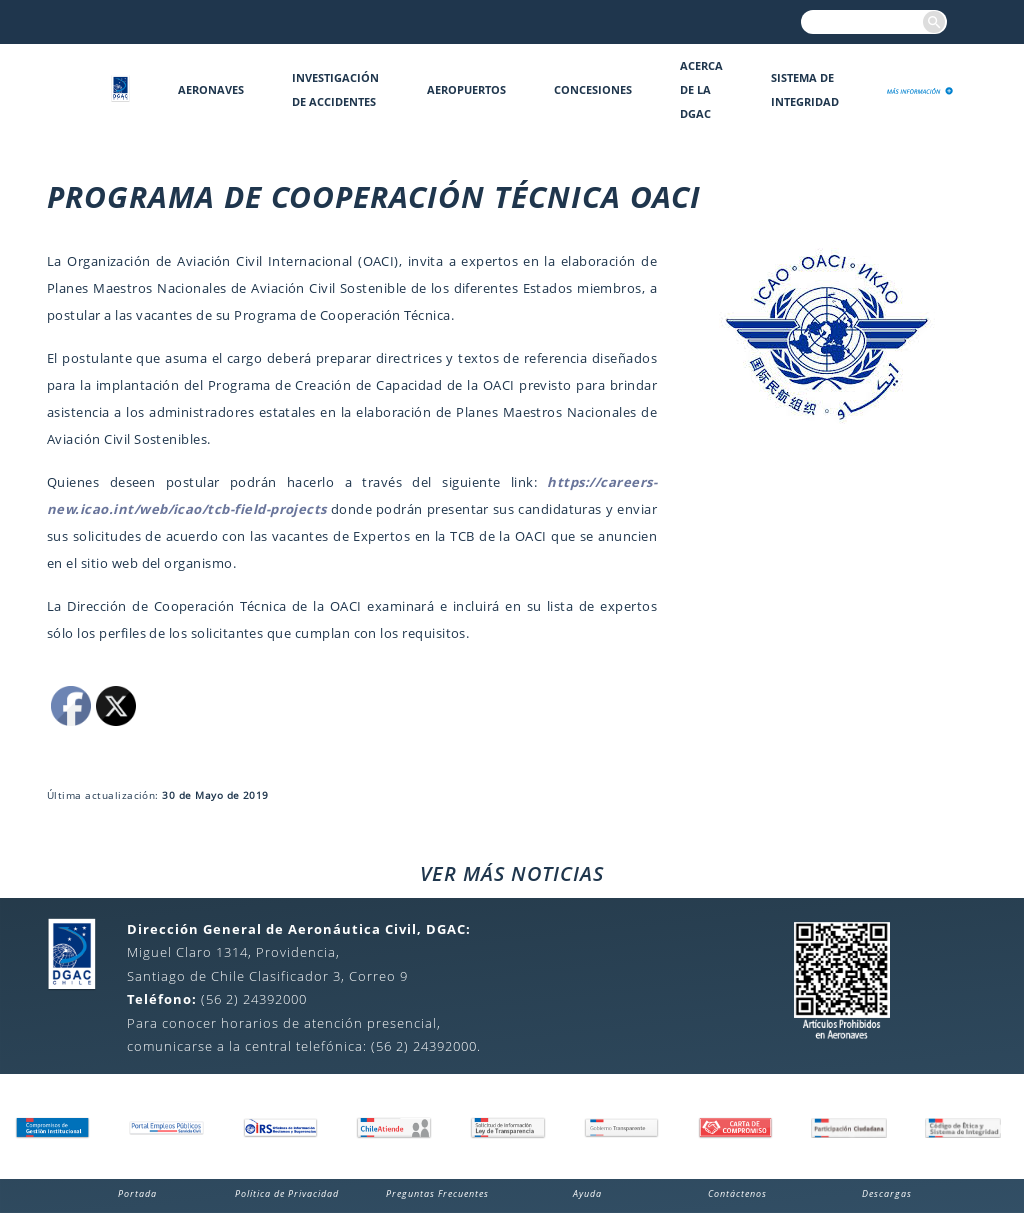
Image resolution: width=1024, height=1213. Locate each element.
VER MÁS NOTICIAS (512, 873)
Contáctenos (737, 1193)
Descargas (887, 1193)
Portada (137, 1193)
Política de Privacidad (287, 1193)
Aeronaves (211, 89)
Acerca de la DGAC (701, 89)
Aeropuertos (466, 89)
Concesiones (593, 89)
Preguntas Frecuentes (437, 1193)
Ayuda (587, 1193)
